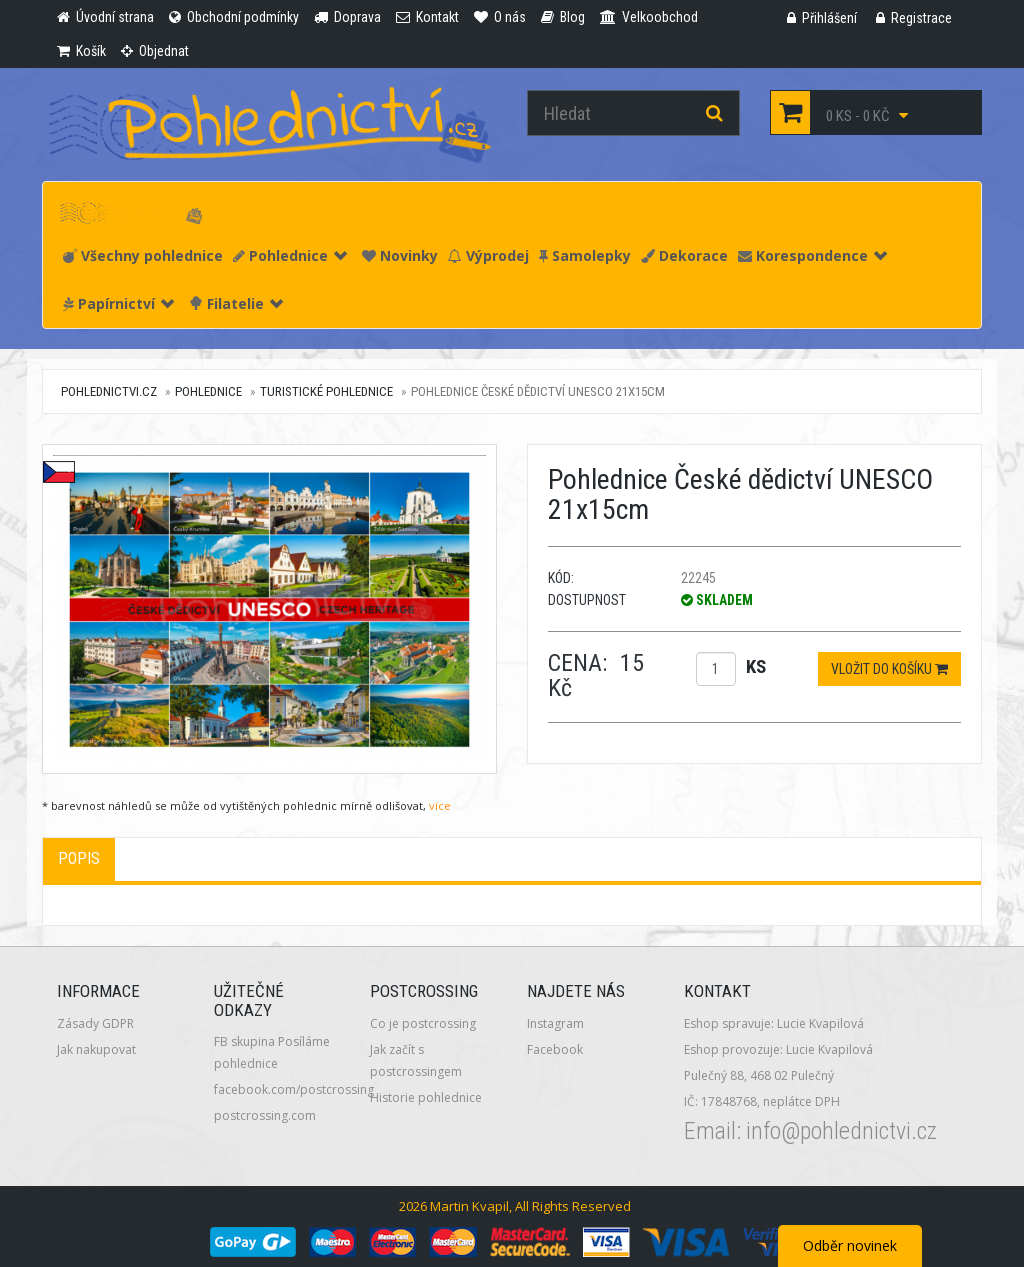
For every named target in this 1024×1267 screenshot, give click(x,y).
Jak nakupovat (96, 1049)
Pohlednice (290, 255)
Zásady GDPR (95, 1023)
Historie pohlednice (426, 1097)
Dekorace (684, 255)
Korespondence (812, 255)
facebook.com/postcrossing (294, 1089)
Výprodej (488, 255)
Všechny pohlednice (143, 255)
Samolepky (585, 255)
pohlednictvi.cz (109, 391)
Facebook (555, 1049)
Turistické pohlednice (326, 391)
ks (756, 666)
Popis (79, 858)
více (440, 805)
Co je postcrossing (423, 1023)
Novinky (400, 255)
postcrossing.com (265, 1115)
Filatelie (236, 303)
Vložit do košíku (889, 669)
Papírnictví (118, 303)
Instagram (555, 1023)
